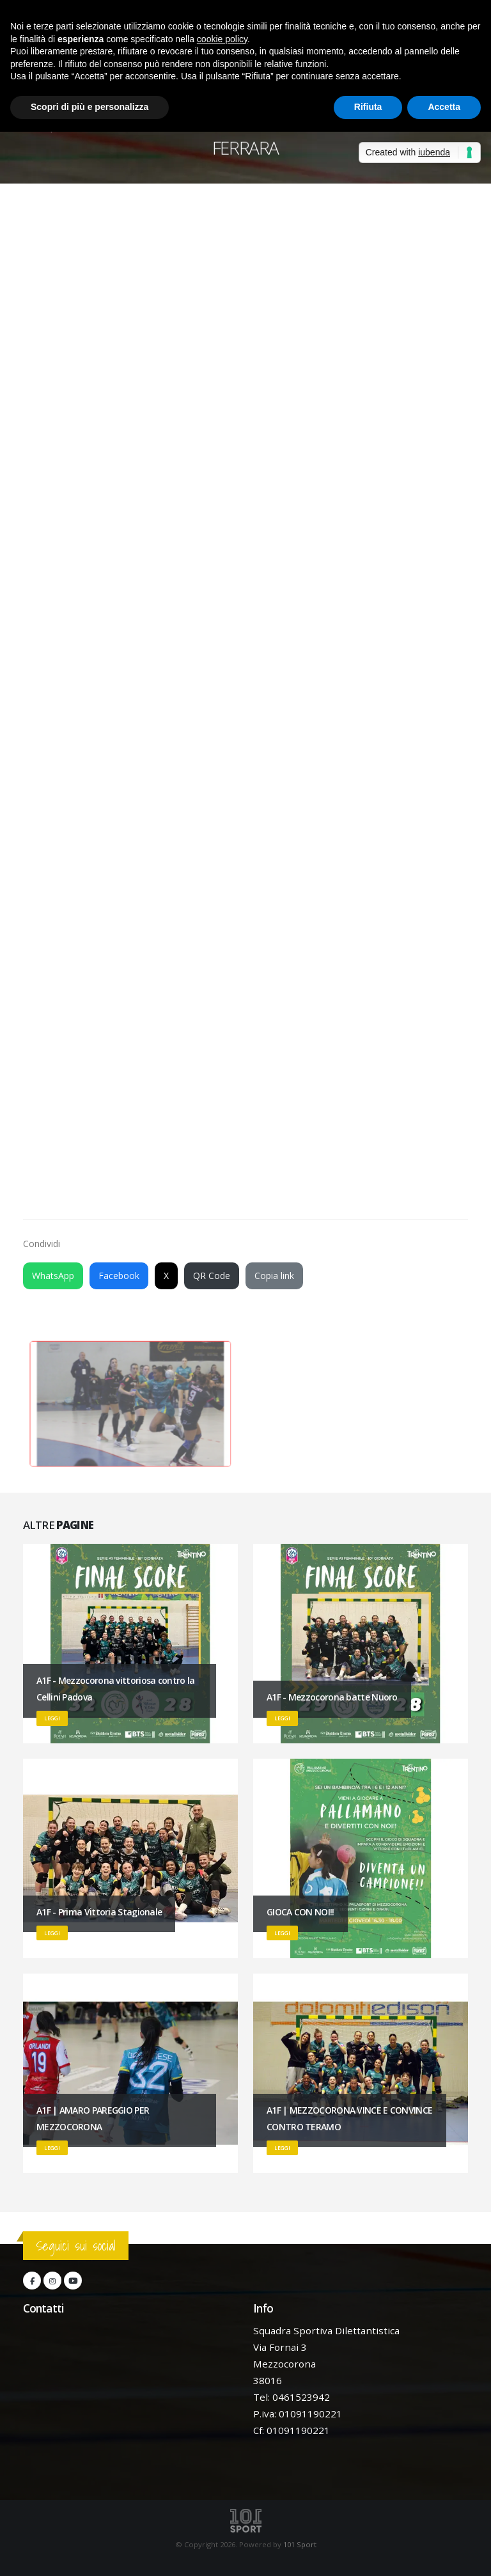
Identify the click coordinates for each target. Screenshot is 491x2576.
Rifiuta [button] (368, 107)
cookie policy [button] (222, 39)
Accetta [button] (444, 107)
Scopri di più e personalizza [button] (89, 107)
